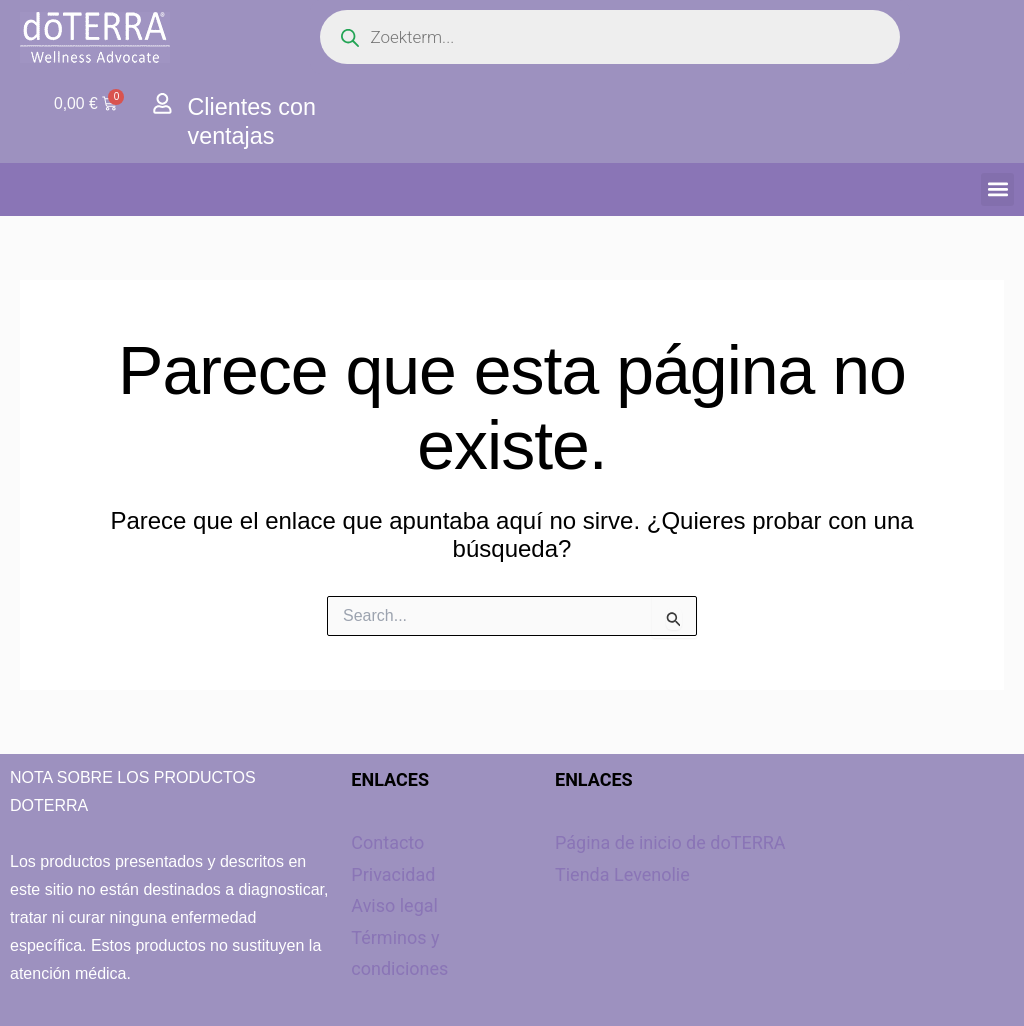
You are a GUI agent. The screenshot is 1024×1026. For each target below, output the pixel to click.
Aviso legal (394, 905)
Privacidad (393, 874)
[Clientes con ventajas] (162, 103)
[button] (997, 189)
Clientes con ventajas (254, 121)
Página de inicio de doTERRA (670, 842)
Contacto (387, 842)
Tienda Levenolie (622, 874)
